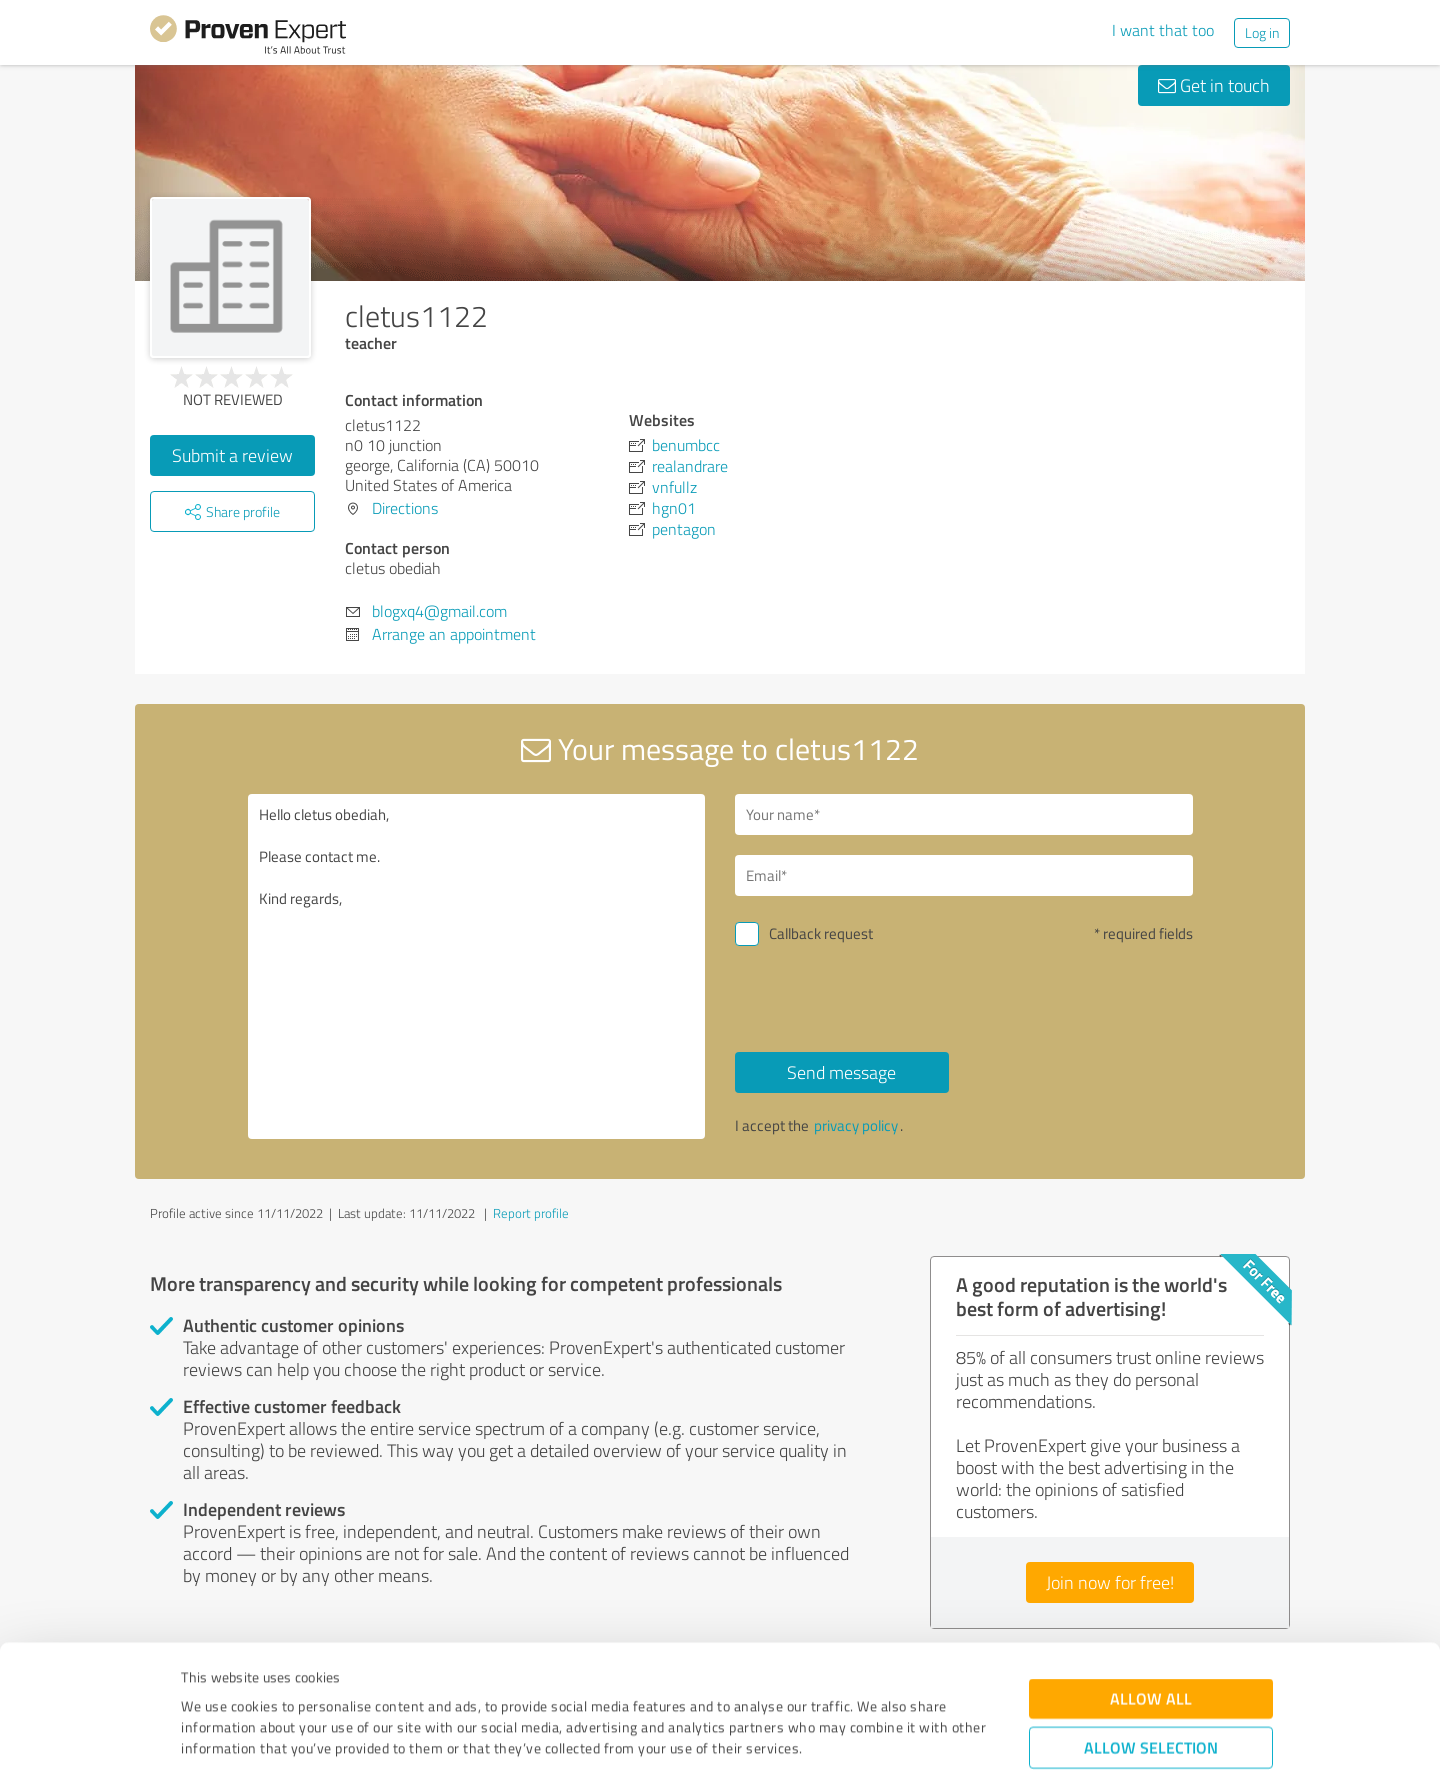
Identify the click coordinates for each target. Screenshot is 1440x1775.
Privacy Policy (281, 1681)
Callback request (821, 933)
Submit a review (232, 455)
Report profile (531, 1213)
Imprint (204, 1681)
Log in (1262, 32)
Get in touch (1214, 85)
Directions (405, 508)
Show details (845, 1737)
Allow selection (1151, 1638)
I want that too (1163, 30)
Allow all (1151, 1589)
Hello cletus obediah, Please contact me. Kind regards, (477, 966)
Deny (1151, 1700)
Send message (841, 1072)
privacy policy (856, 1125)
